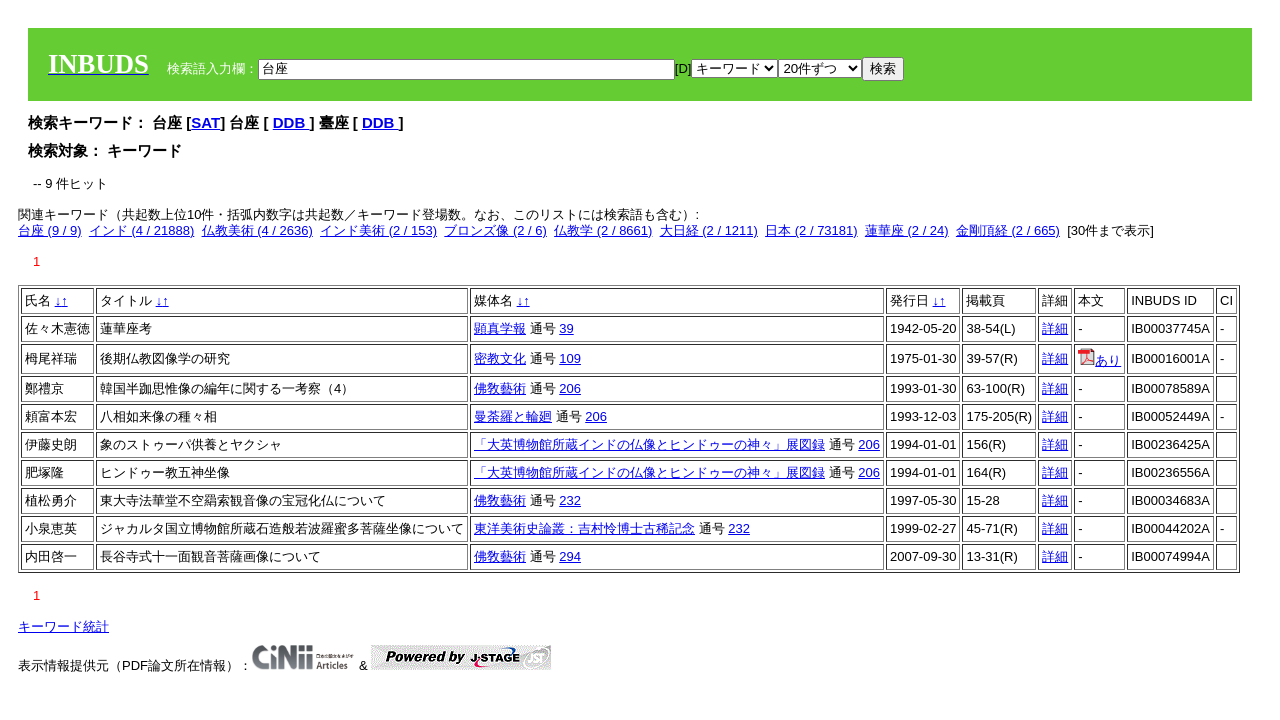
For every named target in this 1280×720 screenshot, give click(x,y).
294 (570, 556)
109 (570, 358)
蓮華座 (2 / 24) (907, 230)
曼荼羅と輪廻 (513, 416)
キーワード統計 (63, 626)
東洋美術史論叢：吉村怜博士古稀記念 (584, 528)
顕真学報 (500, 328)
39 (566, 328)
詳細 (1055, 328)
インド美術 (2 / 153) (378, 230)
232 (570, 500)
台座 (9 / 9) (50, 230)
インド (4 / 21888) (142, 230)
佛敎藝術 (500, 388)
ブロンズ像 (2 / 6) (495, 230)
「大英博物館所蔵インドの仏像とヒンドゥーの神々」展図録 (649, 444)
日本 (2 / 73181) (811, 230)
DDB (291, 122)
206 (570, 388)
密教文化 (500, 358)
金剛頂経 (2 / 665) (1008, 230)
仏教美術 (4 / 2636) (257, 230)
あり (1099, 360)
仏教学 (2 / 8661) (603, 230)
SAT (205, 122)
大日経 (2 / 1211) (709, 230)
